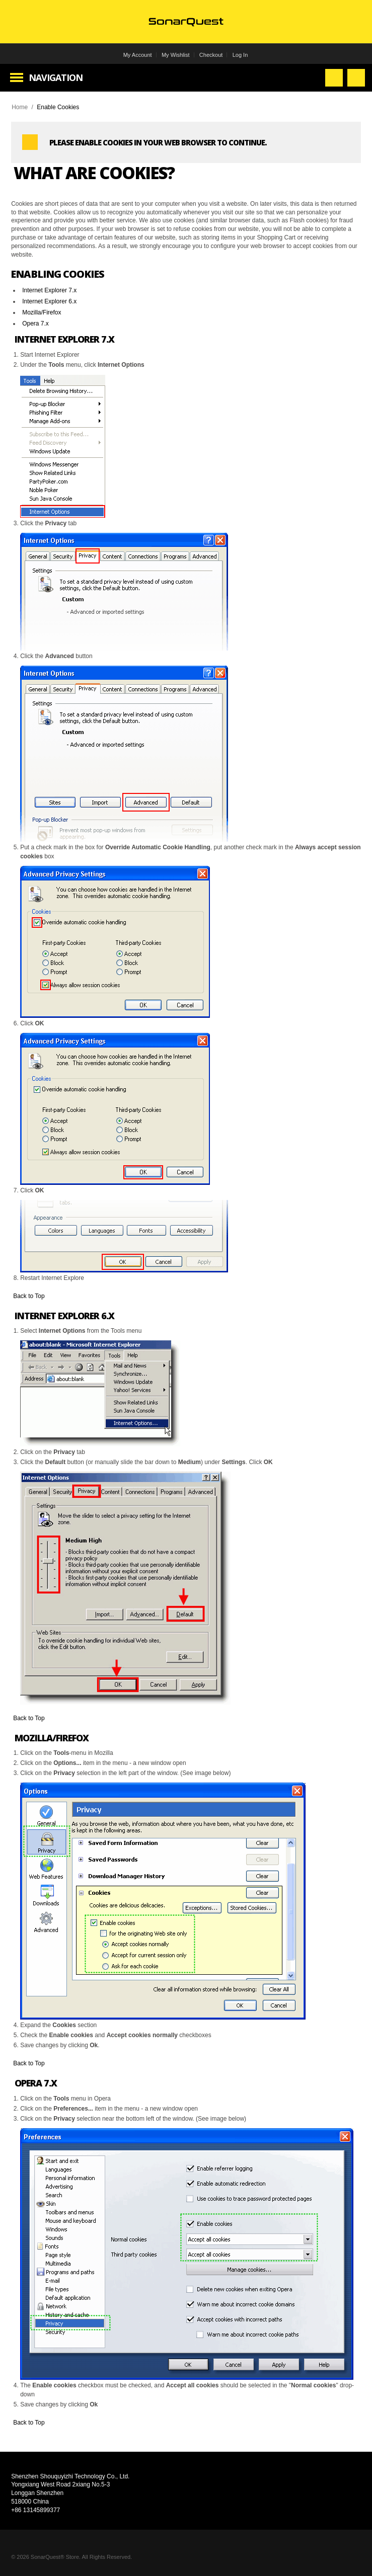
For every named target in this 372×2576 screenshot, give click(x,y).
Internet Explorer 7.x (49, 290)
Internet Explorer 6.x (49, 301)
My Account (137, 55)
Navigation (56, 77)
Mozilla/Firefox (41, 312)
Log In (240, 55)
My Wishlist (176, 55)
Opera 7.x (35, 323)
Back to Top (28, 1296)
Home (20, 107)
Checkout (210, 55)
